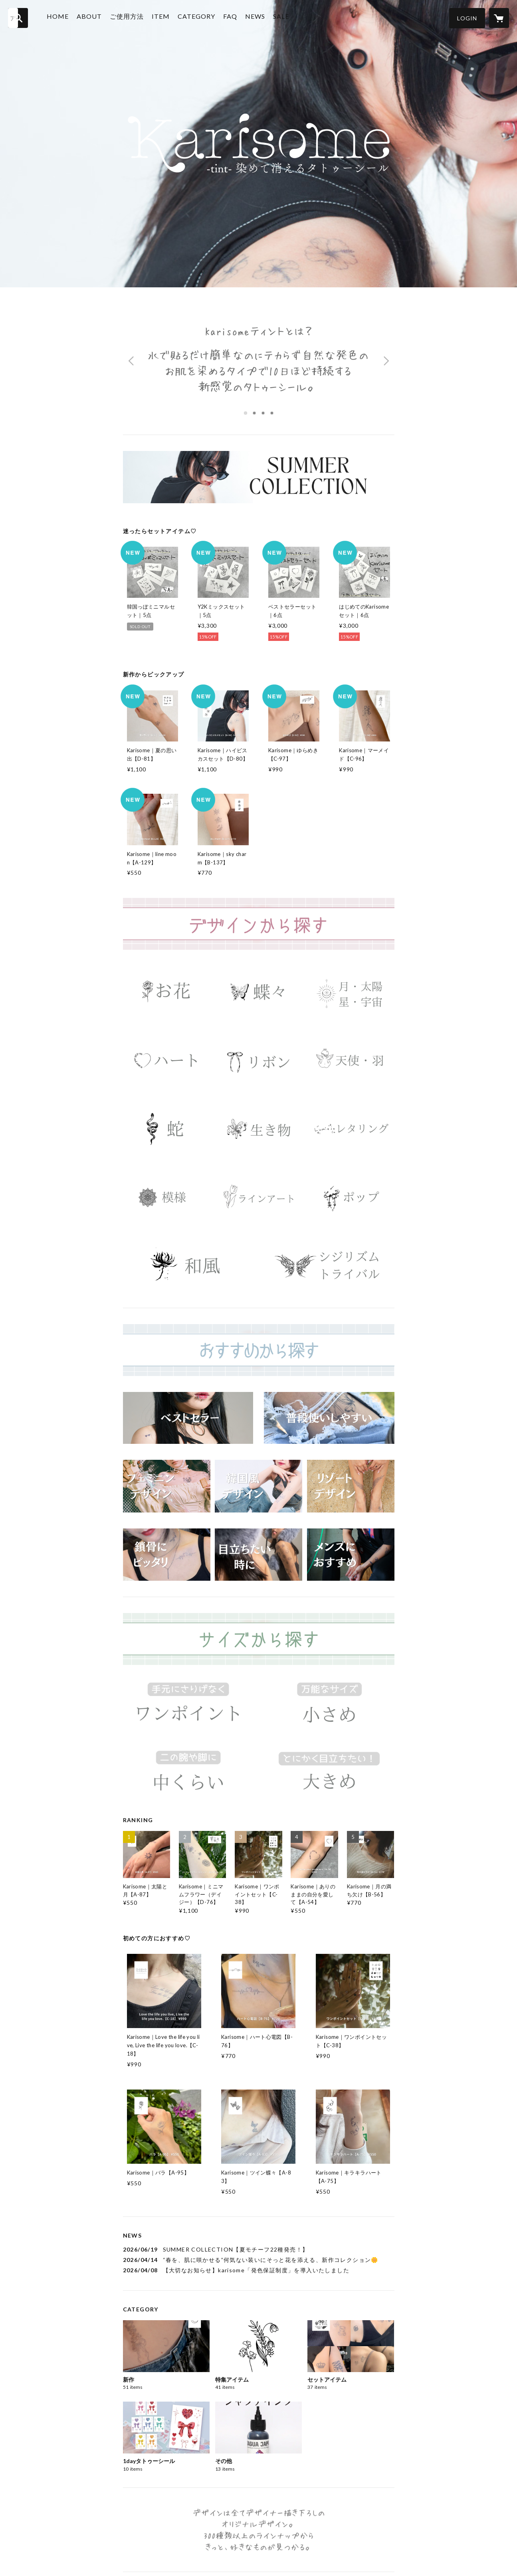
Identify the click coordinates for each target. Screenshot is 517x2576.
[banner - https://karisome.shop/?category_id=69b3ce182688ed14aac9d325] (258, 1060)
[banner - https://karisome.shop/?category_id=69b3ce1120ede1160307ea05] (166, 1060)
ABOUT (94, 17)
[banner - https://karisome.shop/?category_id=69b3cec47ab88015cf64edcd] (188, 1418)
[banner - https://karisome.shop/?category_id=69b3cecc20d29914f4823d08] (350, 1554)
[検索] (18, 18)
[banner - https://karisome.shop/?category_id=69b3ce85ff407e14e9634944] (329, 1775)
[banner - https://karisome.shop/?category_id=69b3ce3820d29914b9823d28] (350, 1129)
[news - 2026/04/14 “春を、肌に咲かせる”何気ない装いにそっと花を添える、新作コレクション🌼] (258, 2260)
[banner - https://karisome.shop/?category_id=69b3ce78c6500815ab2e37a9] (329, 1707)
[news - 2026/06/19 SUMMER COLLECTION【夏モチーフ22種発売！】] (258, 2249)
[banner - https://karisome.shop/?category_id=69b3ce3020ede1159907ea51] (258, 1129)
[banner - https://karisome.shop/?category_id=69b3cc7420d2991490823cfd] (258, 477)
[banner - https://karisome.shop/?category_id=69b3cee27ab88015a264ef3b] (258, 1486)
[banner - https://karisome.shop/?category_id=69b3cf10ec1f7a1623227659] (329, 1418)
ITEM (166, 17)
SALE (286, 17)
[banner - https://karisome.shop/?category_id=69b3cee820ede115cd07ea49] (166, 1554)
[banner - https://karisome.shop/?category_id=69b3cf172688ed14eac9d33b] (166, 1486)
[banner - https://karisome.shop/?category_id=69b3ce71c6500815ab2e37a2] (188, 1707)
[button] (467, 18)
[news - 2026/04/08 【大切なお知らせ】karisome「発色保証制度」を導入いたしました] (258, 2270)
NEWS (260, 17)
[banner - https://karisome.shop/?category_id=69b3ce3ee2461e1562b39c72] (166, 1197)
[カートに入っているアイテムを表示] (499, 18)
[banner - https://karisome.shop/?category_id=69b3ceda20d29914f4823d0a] (350, 1486)
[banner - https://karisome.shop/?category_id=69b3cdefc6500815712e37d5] (166, 992)
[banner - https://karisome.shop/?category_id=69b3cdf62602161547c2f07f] (258, 992)
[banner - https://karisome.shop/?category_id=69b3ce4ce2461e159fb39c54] (350, 1197)
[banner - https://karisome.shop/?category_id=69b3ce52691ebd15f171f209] (188, 1266)
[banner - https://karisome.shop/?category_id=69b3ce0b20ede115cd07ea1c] (350, 992)
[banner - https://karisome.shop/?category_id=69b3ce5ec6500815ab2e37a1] (329, 1266)
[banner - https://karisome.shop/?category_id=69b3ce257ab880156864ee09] (350, 1060)
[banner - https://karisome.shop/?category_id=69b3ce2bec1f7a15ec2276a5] (166, 1129)
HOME (63, 17)
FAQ (235, 17)
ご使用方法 (132, 17)
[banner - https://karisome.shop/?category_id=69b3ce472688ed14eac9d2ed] (258, 1197)
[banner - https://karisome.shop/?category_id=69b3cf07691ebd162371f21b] (258, 1554)
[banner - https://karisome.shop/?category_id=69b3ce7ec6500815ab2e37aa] (188, 1775)
